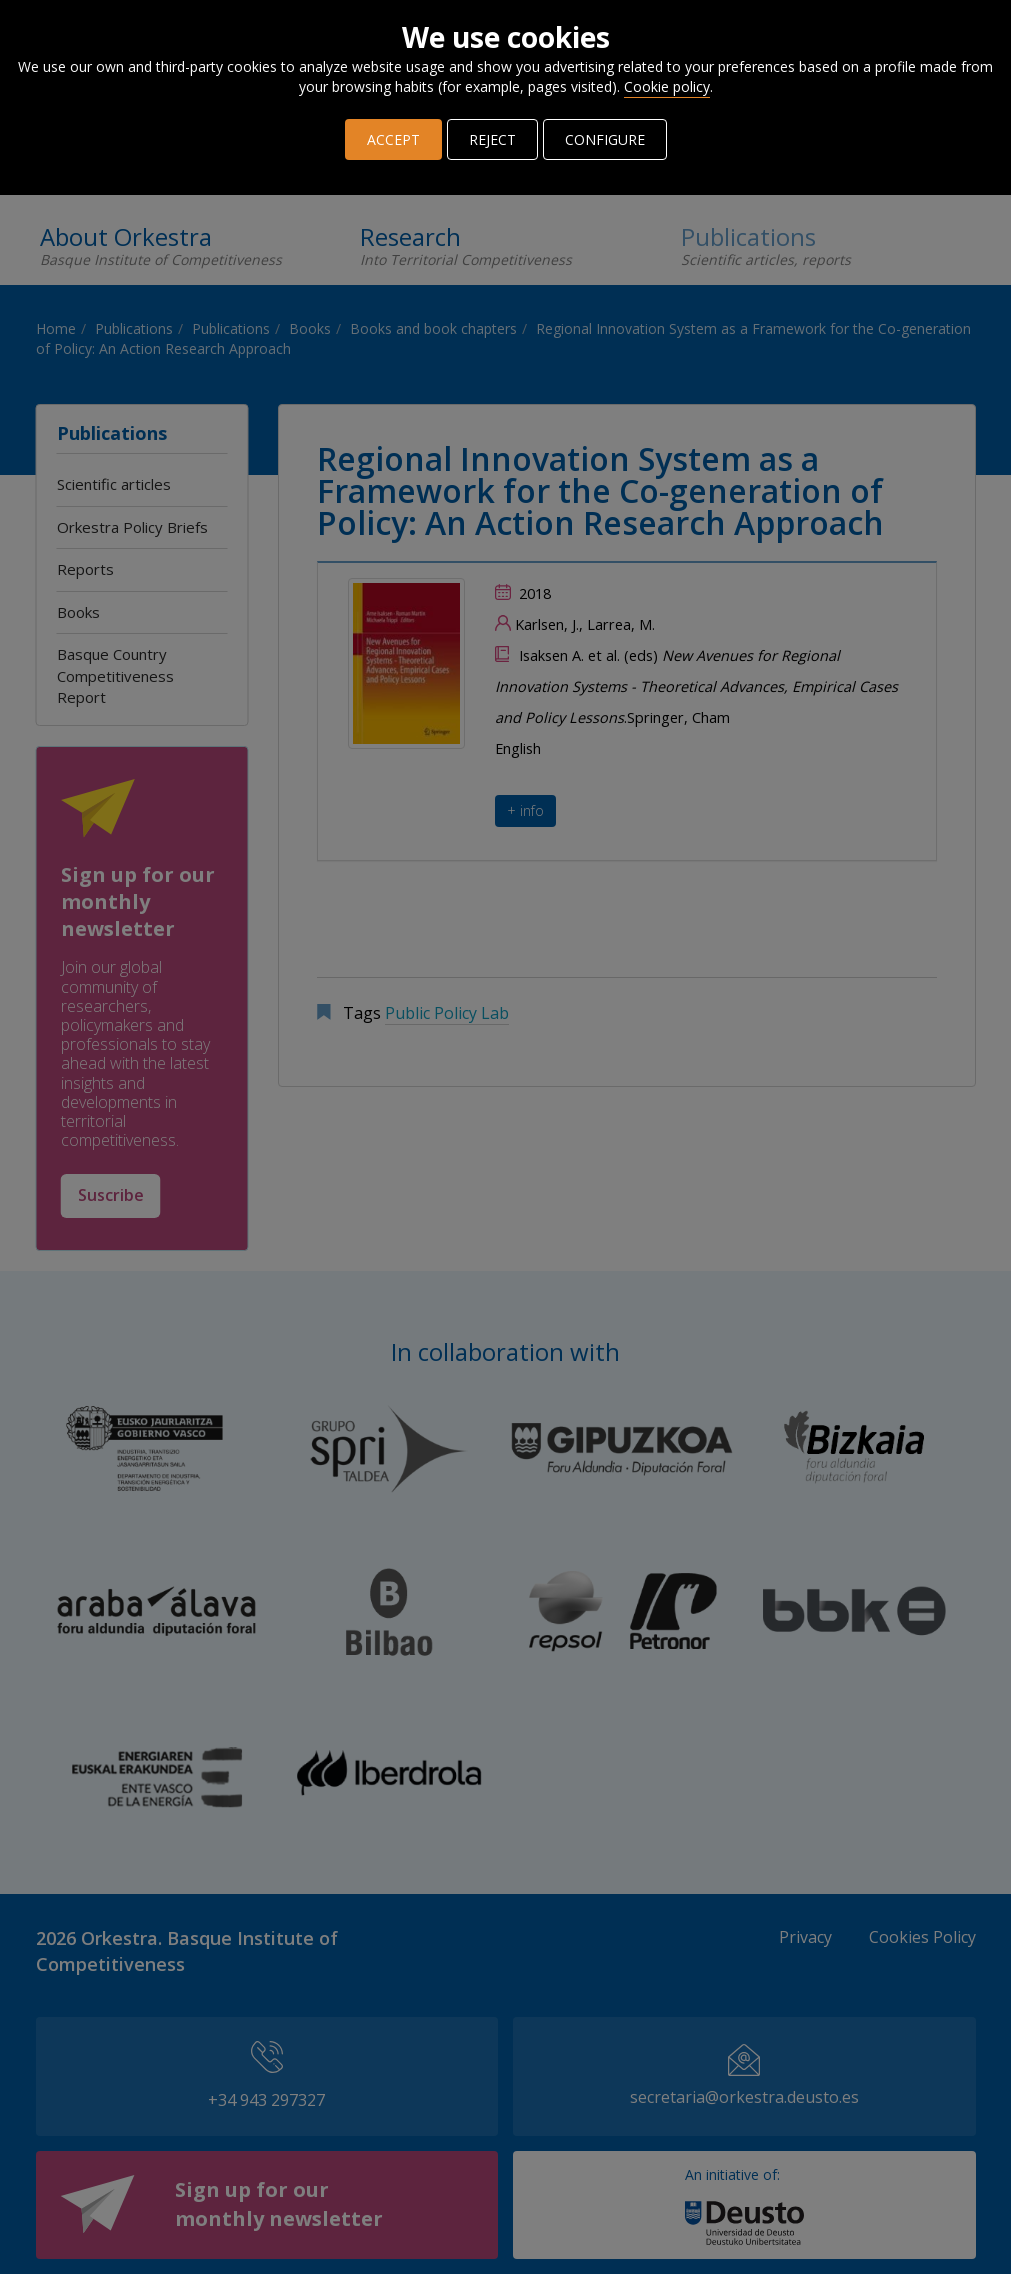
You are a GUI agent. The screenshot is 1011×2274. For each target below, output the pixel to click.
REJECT (492, 139)
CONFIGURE (605, 139)
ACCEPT (393, 139)
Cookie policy (667, 86)
